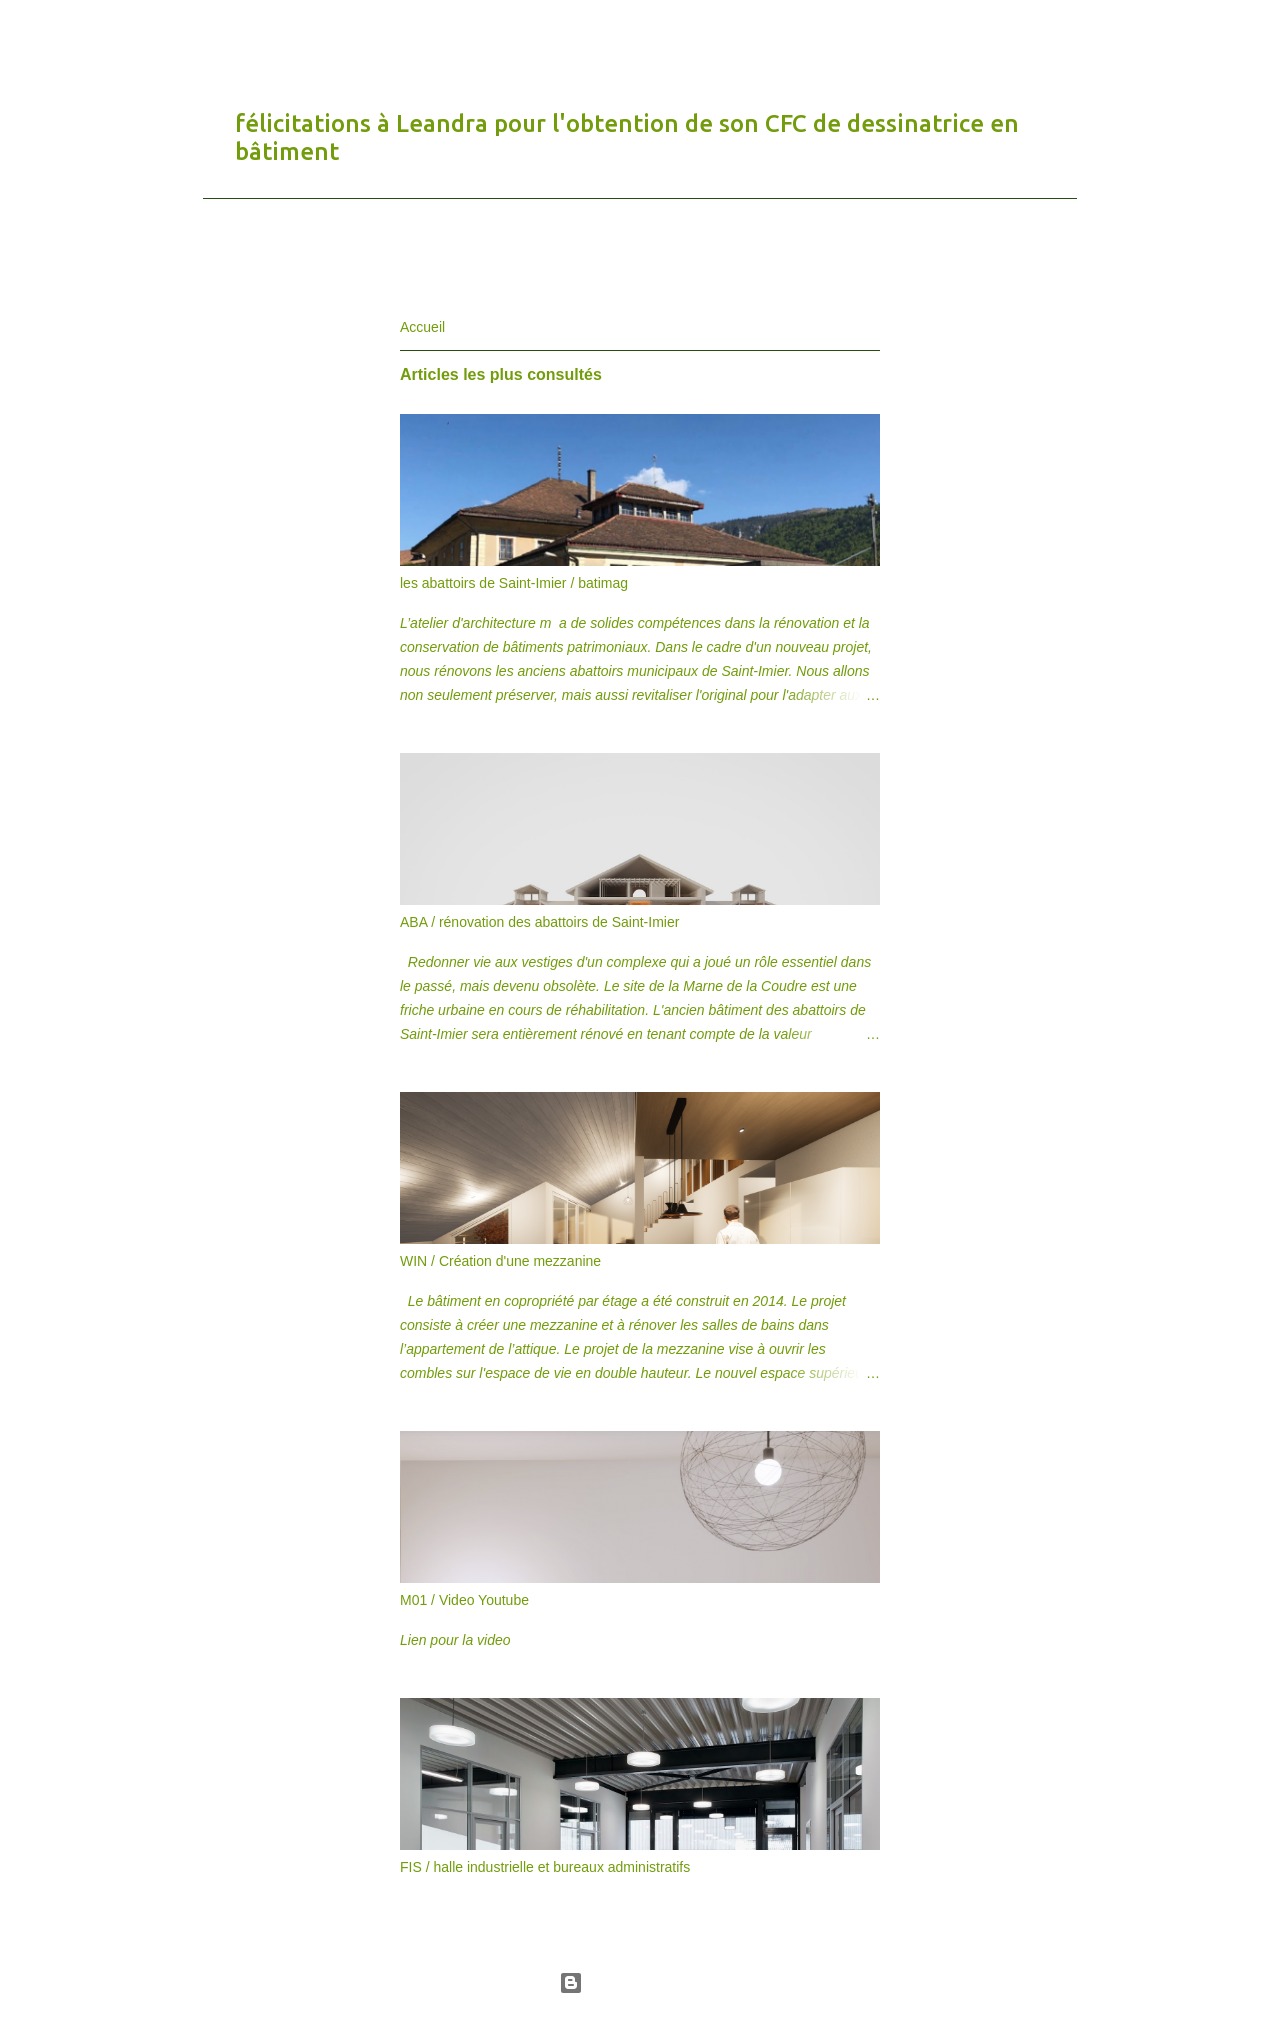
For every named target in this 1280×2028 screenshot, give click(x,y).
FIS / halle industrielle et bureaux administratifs (545, 1867)
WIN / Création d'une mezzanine (500, 1261)
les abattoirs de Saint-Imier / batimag (514, 583)
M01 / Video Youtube (464, 1600)
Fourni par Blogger (640, 1983)
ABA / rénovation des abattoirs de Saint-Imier (539, 922)
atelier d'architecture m (323, 34)
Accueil (422, 327)
